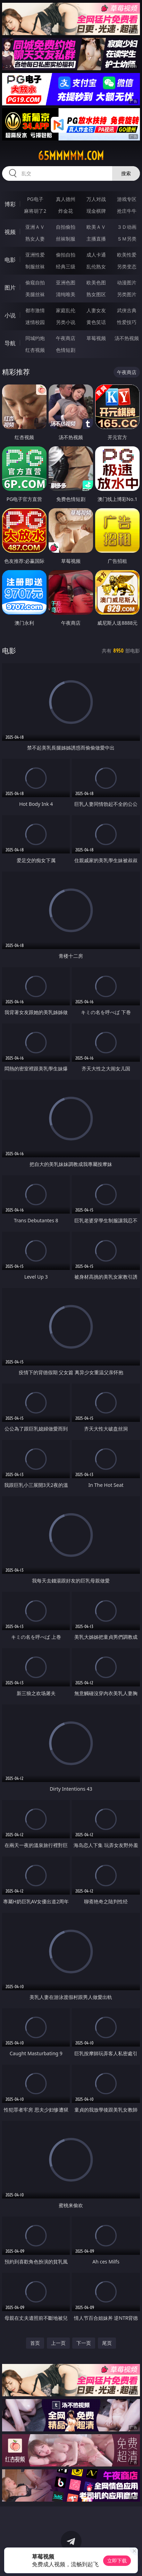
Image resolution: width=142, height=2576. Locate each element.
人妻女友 (96, 310)
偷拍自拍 (65, 254)
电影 (10, 260)
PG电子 (35, 199)
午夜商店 (65, 338)
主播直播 (96, 238)
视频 (10, 232)
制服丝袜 (35, 266)
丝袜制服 (65, 238)
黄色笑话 (96, 322)
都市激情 (35, 310)
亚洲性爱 (35, 254)
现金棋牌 (96, 211)
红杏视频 (35, 350)
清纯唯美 (65, 294)
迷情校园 (35, 322)
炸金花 (65, 211)
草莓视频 (96, 338)
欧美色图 (96, 282)
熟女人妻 (35, 238)
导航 (10, 343)
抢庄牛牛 (126, 211)
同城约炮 (35, 338)
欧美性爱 (126, 254)
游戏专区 (126, 199)
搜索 (126, 173)
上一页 (58, 2343)
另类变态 (126, 266)
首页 (35, 2343)
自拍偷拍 (65, 227)
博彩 (10, 204)
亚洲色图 (65, 282)
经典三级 (65, 266)
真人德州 (65, 199)
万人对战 (96, 199)
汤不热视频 (127, 338)
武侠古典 (126, 310)
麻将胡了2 (35, 211)
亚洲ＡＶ (35, 227)
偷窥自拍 (35, 282)
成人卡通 (96, 254)
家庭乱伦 (65, 310)
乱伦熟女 (96, 266)
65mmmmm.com (71, 156)
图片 (10, 287)
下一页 (83, 2343)
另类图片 (126, 294)
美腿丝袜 (35, 294)
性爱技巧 (126, 322)
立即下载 (117, 2560)
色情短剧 (65, 350)
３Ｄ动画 (126, 227)
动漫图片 (126, 282)
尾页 (107, 2343)
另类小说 (65, 322)
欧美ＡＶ (96, 227)
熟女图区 (96, 294)
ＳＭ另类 (126, 238)
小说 (10, 315)
